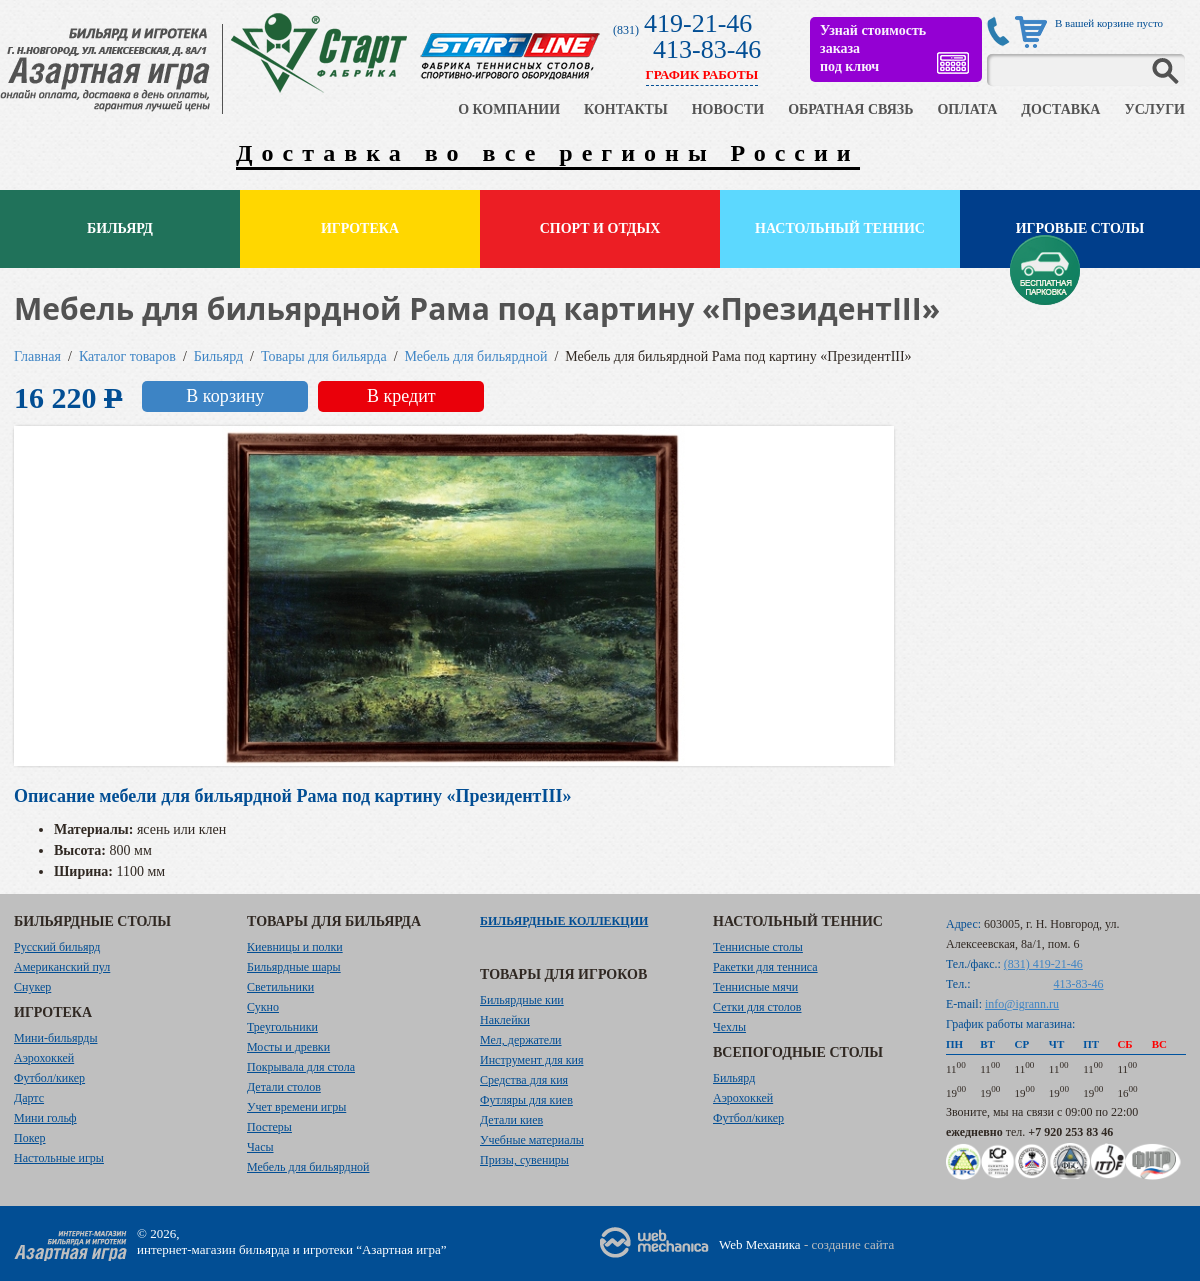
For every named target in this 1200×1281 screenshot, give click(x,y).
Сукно (263, 1007)
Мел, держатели (521, 1040)
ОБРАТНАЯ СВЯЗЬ (850, 109)
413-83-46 (707, 49)
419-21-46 (698, 23)
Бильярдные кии (522, 1000)
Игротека (360, 228)
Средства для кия (524, 1080)
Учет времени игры (296, 1107)
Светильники (280, 987)
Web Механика (760, 1244)
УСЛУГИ (1154, 109)
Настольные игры (59, 1158)
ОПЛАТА (967, 109)
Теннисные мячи (755, 987)
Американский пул (62, 967)
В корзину (225, 396)
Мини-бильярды (55, 1038)
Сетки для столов (757, 1007)
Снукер (32, 987)
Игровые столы (1080, 228)
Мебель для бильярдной (476, 356)
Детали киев (511, 1120)
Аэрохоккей (44, 1058)
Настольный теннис (840, 228)
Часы (260, 1147)
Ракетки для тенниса (765, 967)
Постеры (269, 1127)
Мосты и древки (288, 1047)
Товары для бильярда (324, 356)
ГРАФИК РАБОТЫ (702, 74)
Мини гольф (45, 1118)
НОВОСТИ (728, 109)
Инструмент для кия (531, 1060)
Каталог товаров (127, 356)
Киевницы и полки (295, 947)
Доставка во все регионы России (548, 153)
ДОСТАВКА (1060, 109)
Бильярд (120, 228)
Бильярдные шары (294, 967)
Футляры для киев (526, 1100)
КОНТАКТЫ (626, 109)
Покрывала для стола (301, 1067)
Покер (30, 1138)
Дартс (29, 1098)
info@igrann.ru (1022, 1004)
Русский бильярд (57, 947)
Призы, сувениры (524, 1160)
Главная (37, 356)
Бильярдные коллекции (564, 921)
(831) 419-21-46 (1043, 964)
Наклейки (505, 1020)
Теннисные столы (758, 947)
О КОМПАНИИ (509, 109)
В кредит (401, 396)
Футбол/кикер (49, 1078)
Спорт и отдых (600, 228)
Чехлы (729, 1027)
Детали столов (284, 1087)
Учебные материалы (532, 1140)
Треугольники (282, 1027)
